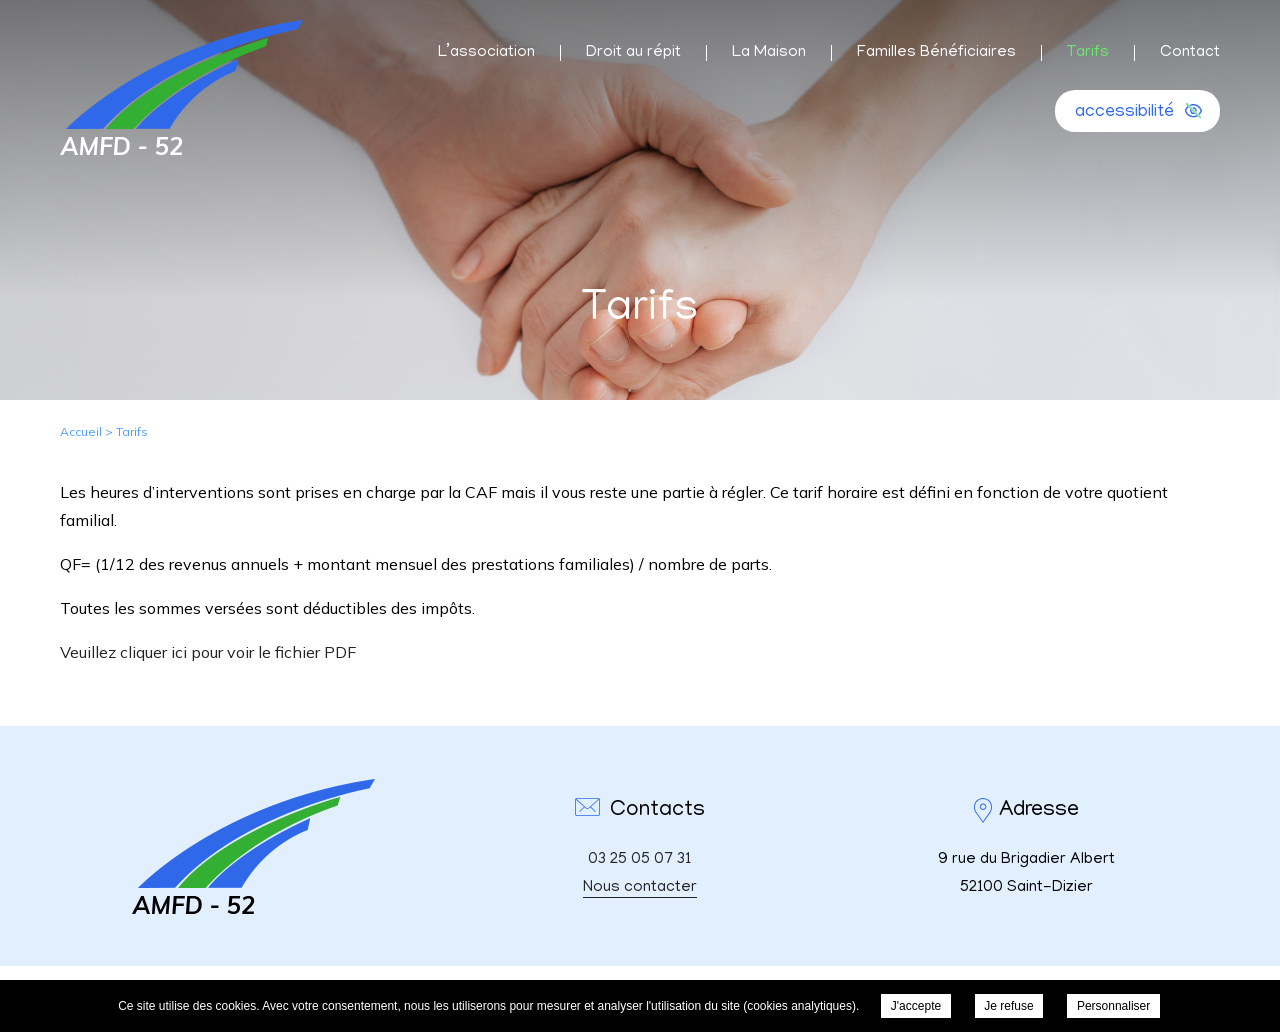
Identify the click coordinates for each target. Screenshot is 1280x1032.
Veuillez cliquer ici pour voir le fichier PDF (208, 652)
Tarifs (1088, 53)
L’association (486, 53)
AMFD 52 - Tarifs (181, 87)
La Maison (769, 53)
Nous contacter (640, 888)
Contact (1190, 53)
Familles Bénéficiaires (936, 53)
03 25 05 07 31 (639, 860)
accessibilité (1124, 113)
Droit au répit (633, 53)
